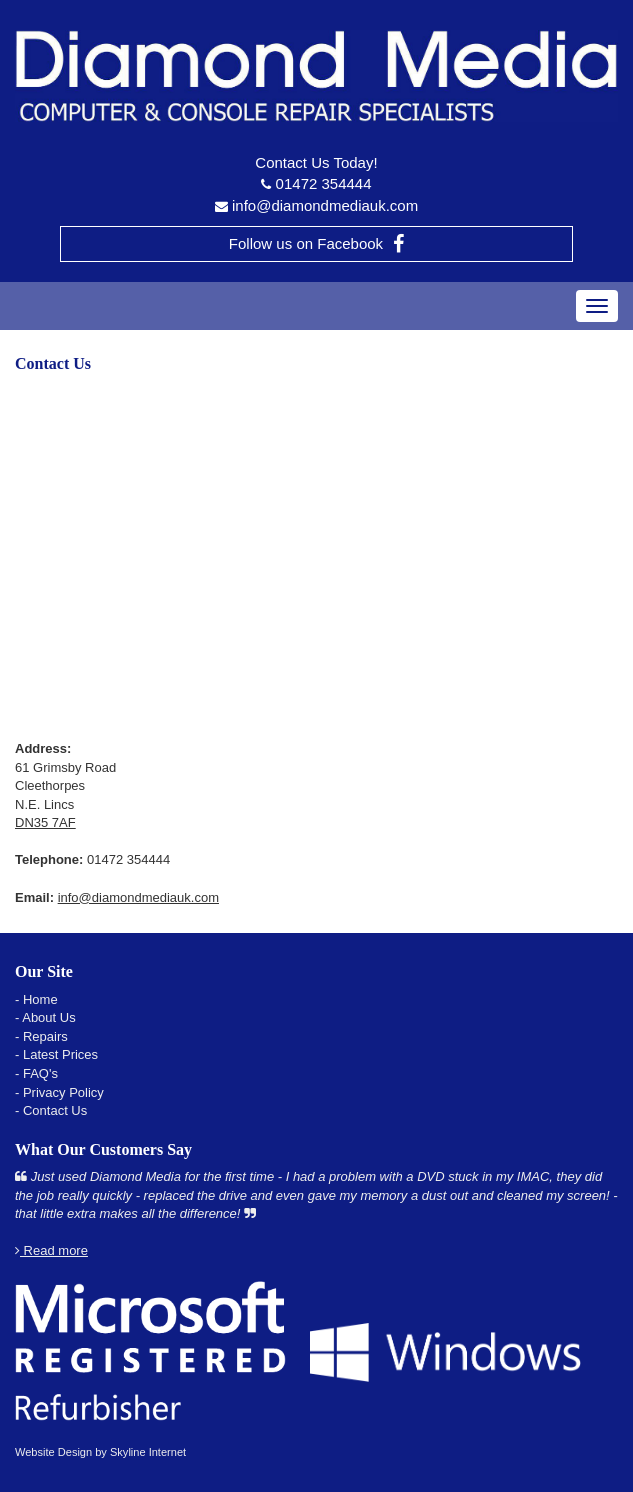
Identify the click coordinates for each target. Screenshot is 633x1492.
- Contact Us (51, 1110)
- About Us (45, 1017)
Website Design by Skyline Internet (100, 1452)
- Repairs (41, 1036)
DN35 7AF (45, 822)
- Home (36, 999)
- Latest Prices (56, 1054)
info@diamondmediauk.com (325, 205)
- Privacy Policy (59, 1092)
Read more (51, 1250)
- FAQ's (36, 1073)
